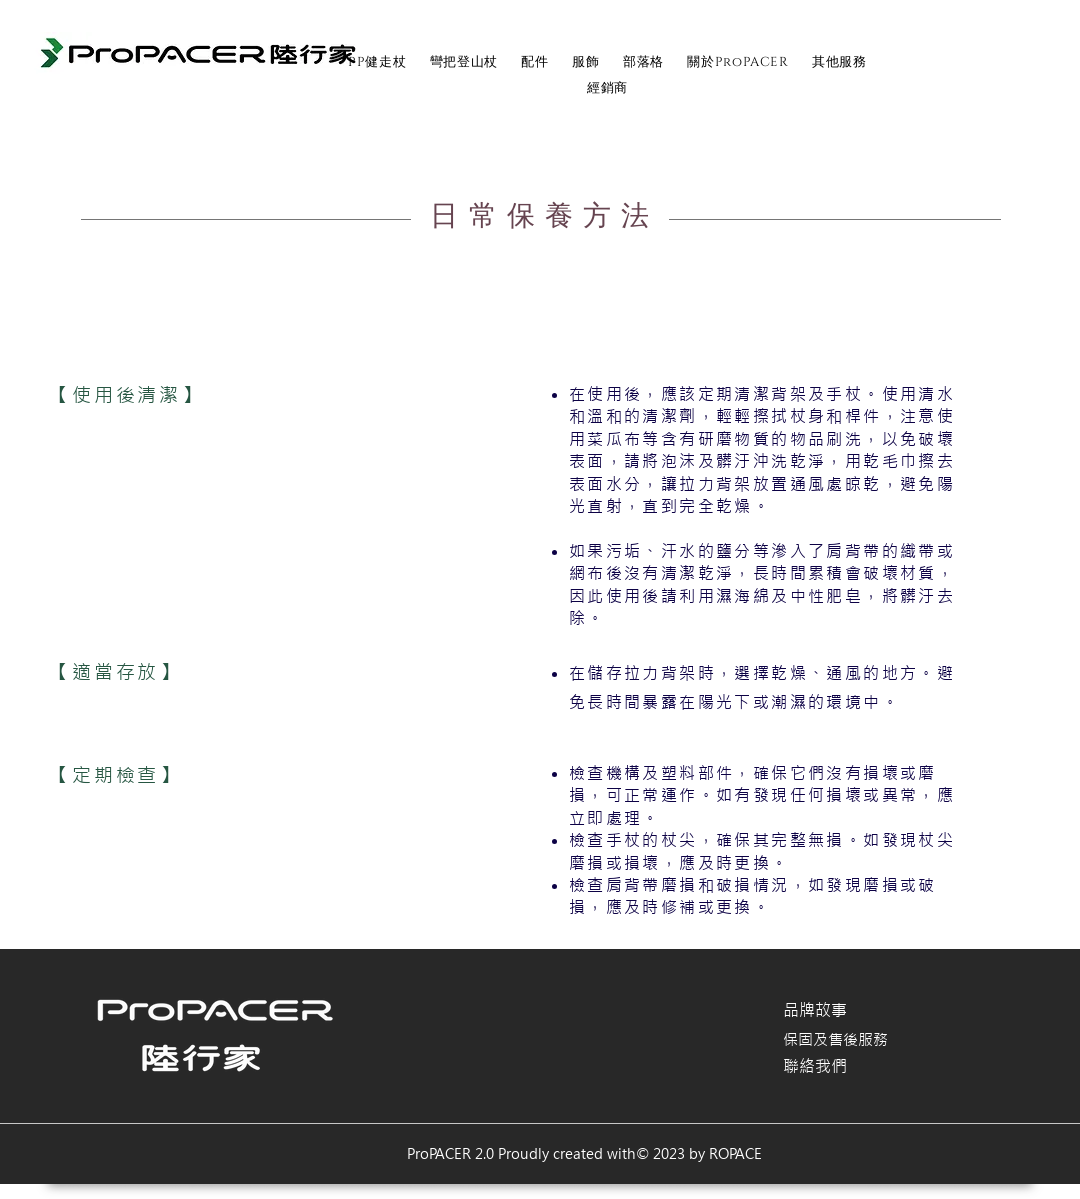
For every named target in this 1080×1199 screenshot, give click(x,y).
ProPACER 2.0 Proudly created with (521, 1154)
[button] (535, 62)
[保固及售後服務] (854, 1040)
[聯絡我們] (854, 1066)
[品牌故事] (854, 1010)
